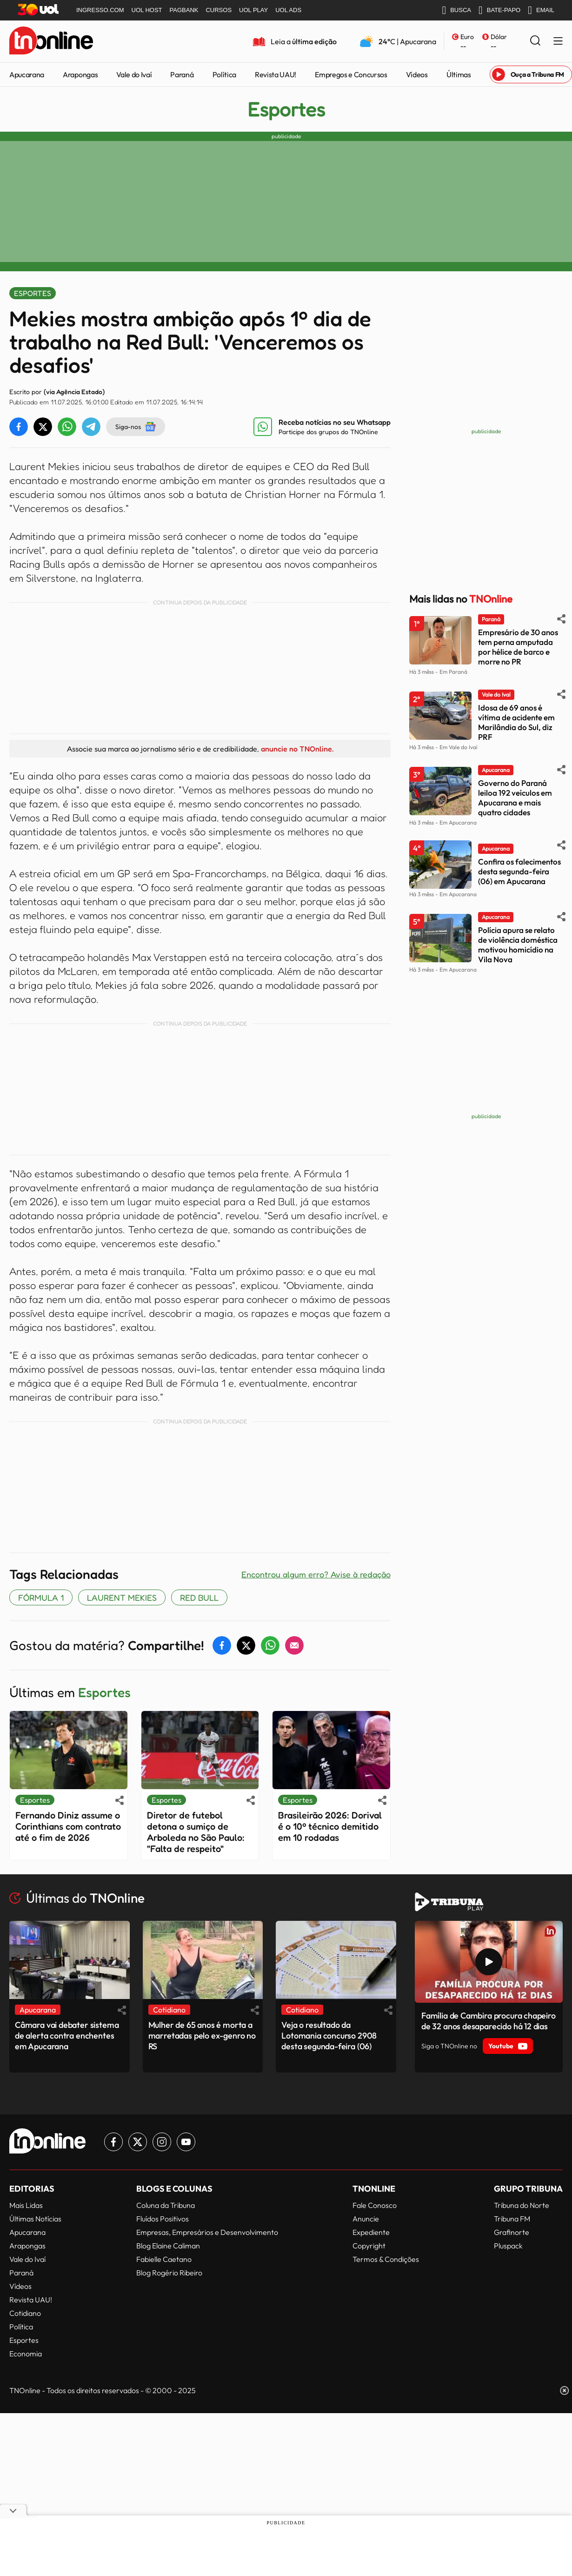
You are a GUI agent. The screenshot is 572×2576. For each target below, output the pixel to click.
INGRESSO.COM (100, 10)
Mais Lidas (26, 2205)
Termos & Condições (386, 2259)
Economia (25, 2353)
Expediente (371, 2232)
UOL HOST (147, 10)
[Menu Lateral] (558, 41)
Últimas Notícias (35, 2218)
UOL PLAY (253, 10)
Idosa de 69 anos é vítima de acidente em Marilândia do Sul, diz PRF (516, 722)
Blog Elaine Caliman (168, 2245)
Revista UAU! (275, 74)
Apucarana (26, 74)
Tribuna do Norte (521, 2205)
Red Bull (199, 1597)
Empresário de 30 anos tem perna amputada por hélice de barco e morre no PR (518, 646)
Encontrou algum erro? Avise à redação (316, 1574)
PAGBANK (184, 10)
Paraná (181, 74)
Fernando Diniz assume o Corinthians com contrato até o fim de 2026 (68, 1826)
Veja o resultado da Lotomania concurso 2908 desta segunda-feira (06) (329, 2035)
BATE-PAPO (499, 10)
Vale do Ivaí (134, 74)
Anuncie (366, 2218)
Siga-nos (135, 426)
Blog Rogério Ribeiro (169, 2272)
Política (224, 74)
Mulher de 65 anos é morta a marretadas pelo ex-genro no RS (202, 2035)
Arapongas (80, 74)
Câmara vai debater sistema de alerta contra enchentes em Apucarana (67, 2035)
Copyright (369, 2245)
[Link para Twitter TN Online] (137, 2142)
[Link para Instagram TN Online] (162, 2142)
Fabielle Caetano (164, 2259)
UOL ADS (288, 10)
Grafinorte (511, 2232)
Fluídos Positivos (162, 2218)
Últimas (458, 74)
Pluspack (508, 2245)
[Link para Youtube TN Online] (186, 2142)
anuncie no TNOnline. (297, 748)
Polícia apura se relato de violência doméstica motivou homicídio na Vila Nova (518, 944)
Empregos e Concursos (351, 74)
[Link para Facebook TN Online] (113, 2142)
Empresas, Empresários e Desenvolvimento (207, 2232)
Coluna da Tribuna (165, 2205)
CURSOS (219, 10)
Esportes (286, 109)
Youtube (507, 2046)
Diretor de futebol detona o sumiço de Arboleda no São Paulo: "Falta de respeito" (196, 1832)
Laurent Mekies (122, 1597)
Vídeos (417, 74)
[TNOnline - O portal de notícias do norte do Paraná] (51, 41)
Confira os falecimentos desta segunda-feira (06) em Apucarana (519, 871)
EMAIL (541, 10)
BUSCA (456, 10)
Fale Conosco (375, 2205)
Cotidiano (25, 2313)
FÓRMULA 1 (41, 1597)
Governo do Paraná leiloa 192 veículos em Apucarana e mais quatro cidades (515, 797)
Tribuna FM (512, 2218)
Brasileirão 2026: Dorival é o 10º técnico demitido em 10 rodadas (330, 1826)
